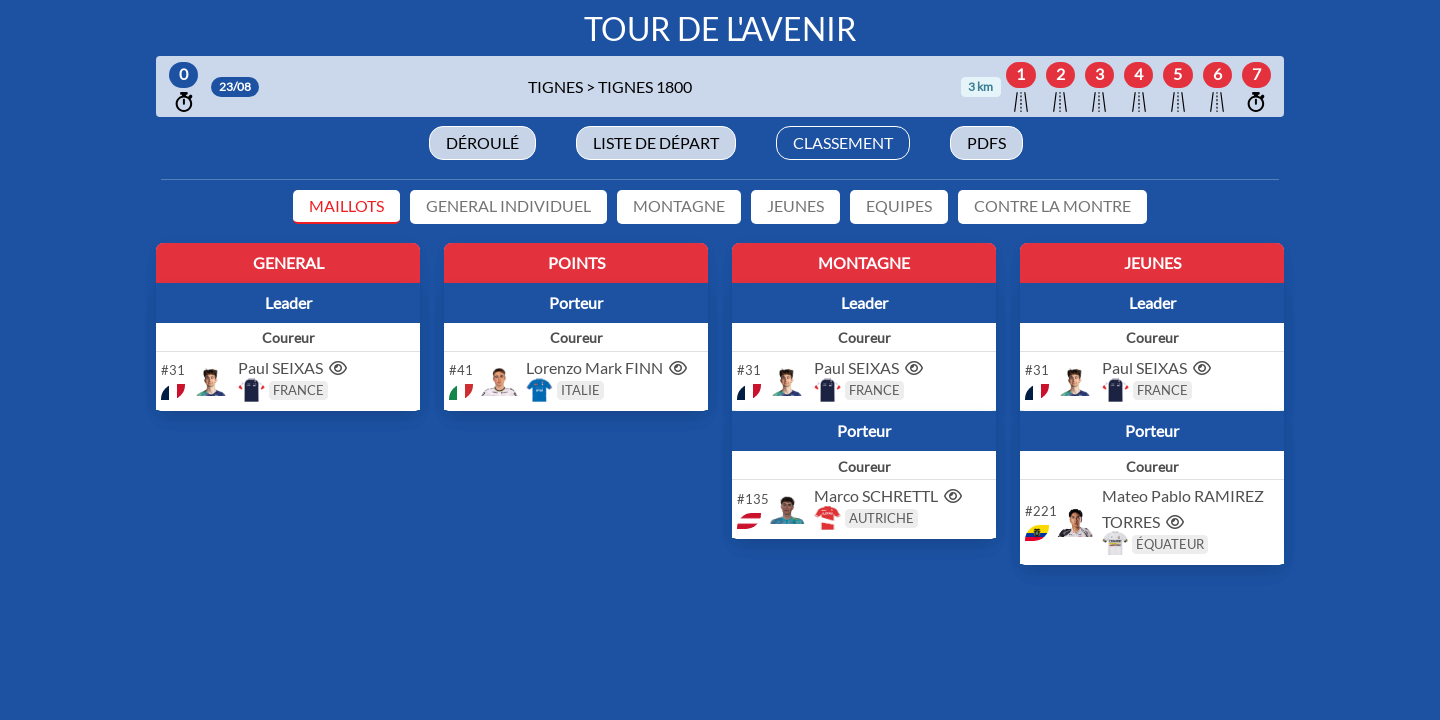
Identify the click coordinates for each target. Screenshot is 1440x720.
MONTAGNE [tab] (679, 205)
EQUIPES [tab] (899, 205)
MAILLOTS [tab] (346, 205)
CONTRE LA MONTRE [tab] (1052, 205)
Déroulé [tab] (482, 142)
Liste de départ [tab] (656, 142)
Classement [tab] (843, 142)
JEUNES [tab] (795, 205)
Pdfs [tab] (986, 142)
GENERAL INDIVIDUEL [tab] (508, 205)
